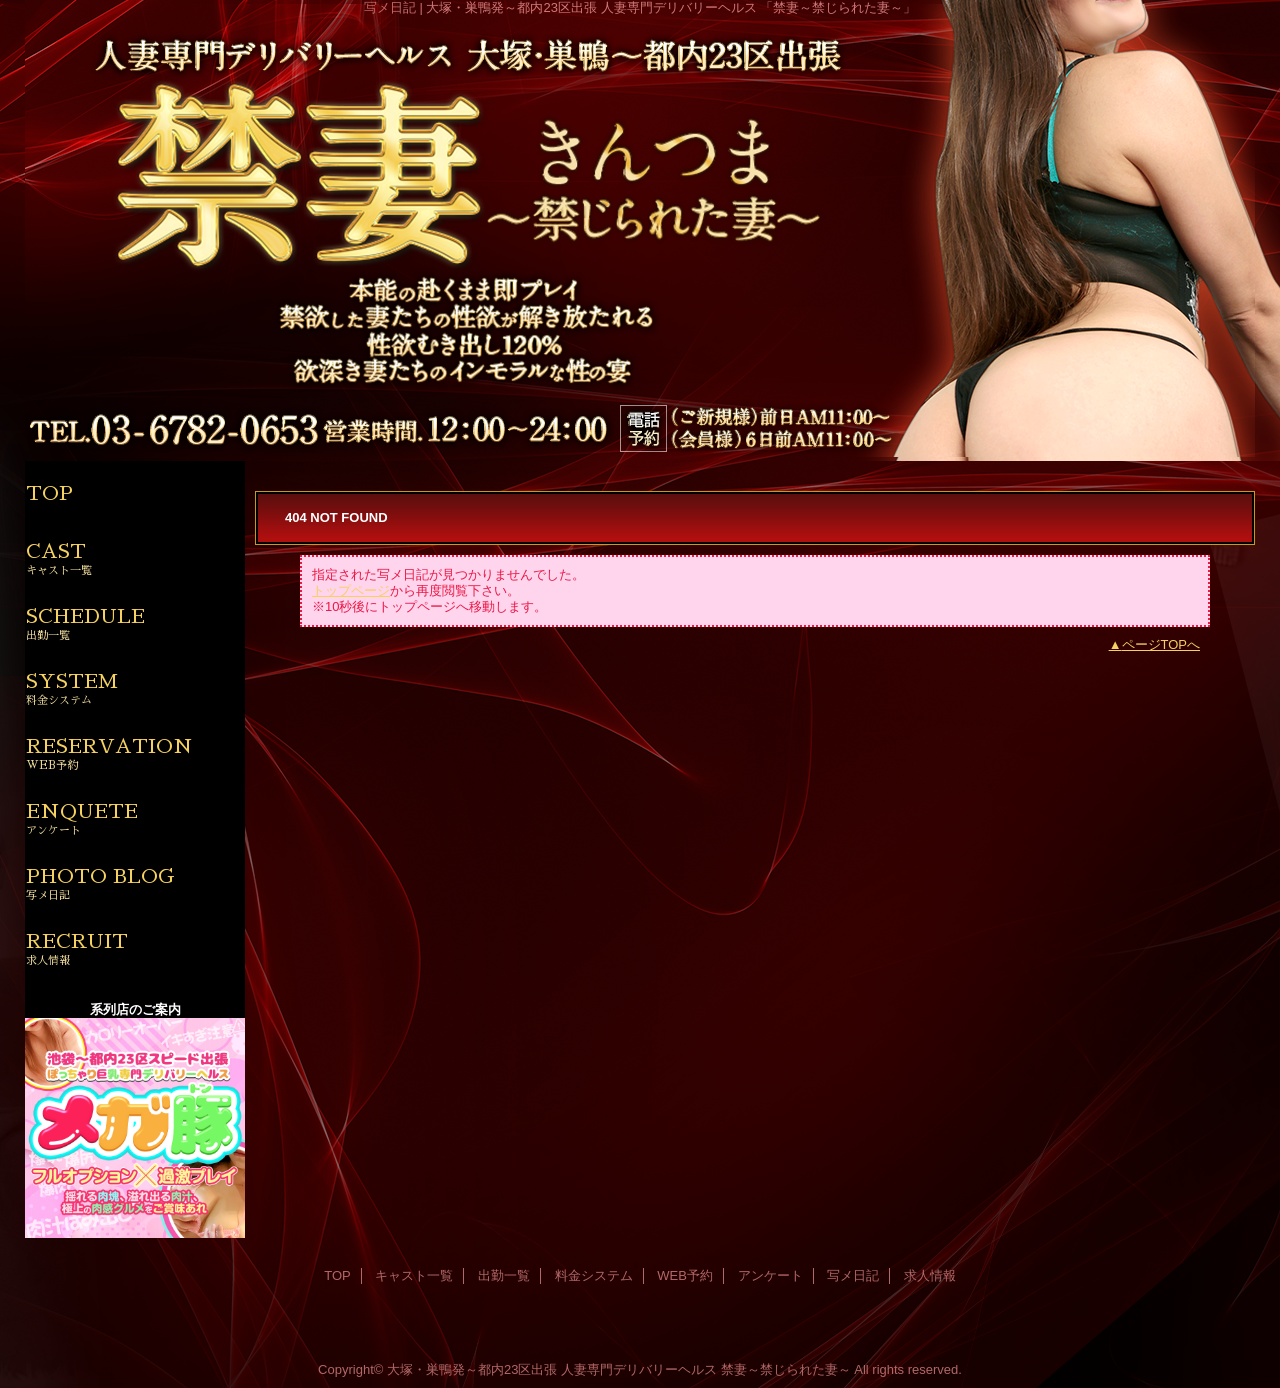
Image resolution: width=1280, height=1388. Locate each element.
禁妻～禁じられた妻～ (786, 1369)
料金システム (594, 1275)
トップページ (351, 590)
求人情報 (930, 1275)
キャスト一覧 (414, 1275)
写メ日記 (853, 1275)
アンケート (770, 1275)
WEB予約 (685, 1275)
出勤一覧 (504, 1275)
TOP (49, 493)
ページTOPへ (1161, 644)
